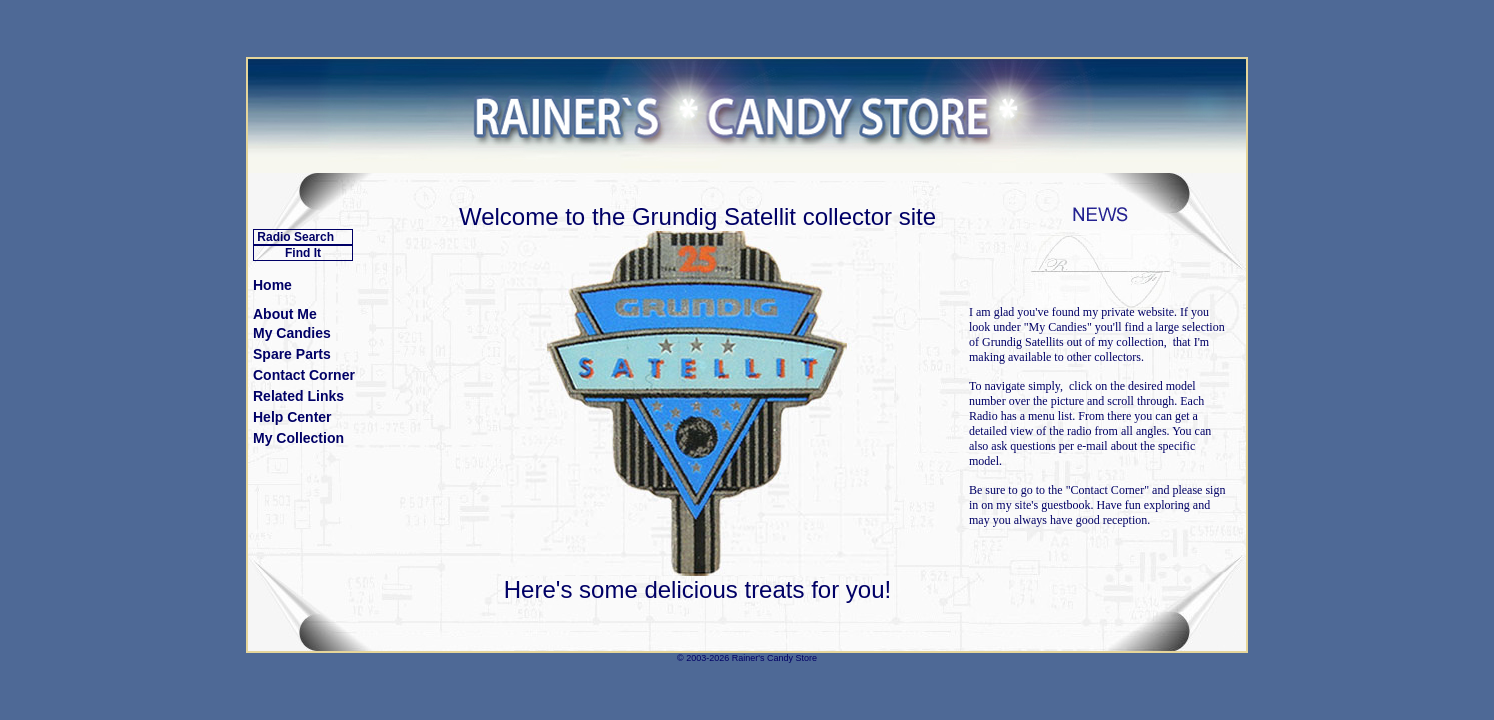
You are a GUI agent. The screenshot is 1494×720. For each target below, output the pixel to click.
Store (806, 658)
